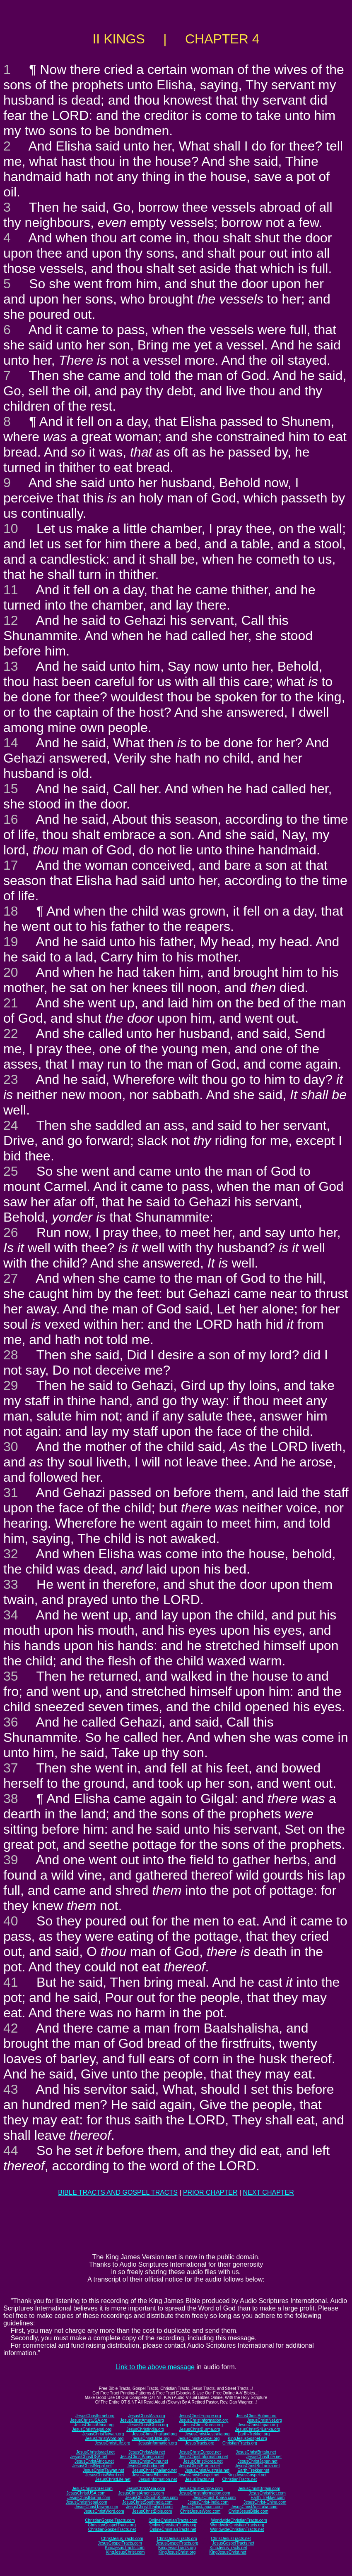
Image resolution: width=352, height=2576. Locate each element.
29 (10, 1385)
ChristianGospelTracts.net (112, 2529)
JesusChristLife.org (112, 2443)
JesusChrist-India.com (208, 2502)
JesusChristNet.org (264, 2420)
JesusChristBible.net (150, 2475)
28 (10, 1354)
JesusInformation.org (157, 2443)
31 (10, 1492)
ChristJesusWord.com (200, 2511)
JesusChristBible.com (152, 2511)
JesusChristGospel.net (198, 2475)
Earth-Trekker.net (253, 2470)
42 (10, 2028)
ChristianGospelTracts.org (112, 2525)
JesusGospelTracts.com (120, 2543)
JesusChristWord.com (104, 2511)
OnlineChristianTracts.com (173, 2520)
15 (10, 788)
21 (10, 1002)
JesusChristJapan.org (258, 2425)
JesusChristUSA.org (88, 2420)
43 (10, 2089)
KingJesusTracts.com (125, 2547)
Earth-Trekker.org (254, 2434)
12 (10, 620)
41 (10, 1982)
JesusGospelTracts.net (233, 2543)
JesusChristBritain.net (256, 2452)
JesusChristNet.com (266, 2493)
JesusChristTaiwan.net (103, 2470)
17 (10, 865)
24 (10, 1125)
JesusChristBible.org (151, 2438)
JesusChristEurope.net (200, 2452)
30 (10, 1446)
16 (10, 819)
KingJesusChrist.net (228, 2552)
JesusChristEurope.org (200, 2415)
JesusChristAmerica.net (142, 2456)
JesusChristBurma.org (199, 2429)
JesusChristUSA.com (85, 2493)
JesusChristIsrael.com (92, 2488)
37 (10, 1767)
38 (10, 1798)
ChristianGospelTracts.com (110, 2520)
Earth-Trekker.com (267, 2497)
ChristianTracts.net (239, 2479)
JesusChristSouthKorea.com (151, 2497)
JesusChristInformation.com (204, 2493)
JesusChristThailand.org (154, 2434)
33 (10, 1584)
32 (10, 1553)
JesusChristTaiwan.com (96, 2506)
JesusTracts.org (200, 2443)
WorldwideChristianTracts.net (237, 2529)
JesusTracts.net (199, 2479)
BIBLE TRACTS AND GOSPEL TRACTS (118, 2192)
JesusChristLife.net (264, 2456)
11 (10, 589)
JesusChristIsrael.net (95, 2452)
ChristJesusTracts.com (122, 2538)
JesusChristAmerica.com (141, 2493)
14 (10, 742)
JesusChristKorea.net (203, 2461)
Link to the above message (155, 2366)
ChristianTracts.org (239, 2443)
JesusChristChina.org (148, 2425)
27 (10, 1278)
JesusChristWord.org (104, 2438)
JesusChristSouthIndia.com (147, 2502)
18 (10, 911)
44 (10, 2150)
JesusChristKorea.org (203, 2425)
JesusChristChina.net (148, 2461)
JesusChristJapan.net (257, 2461)
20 (10, 972)
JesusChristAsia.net (146, 2452)
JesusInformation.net (157, 2479)
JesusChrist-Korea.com (214, 2497)
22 (10, 1033)
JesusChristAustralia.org (207, 2434)
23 (10, 1079)
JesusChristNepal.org (91, 2429)
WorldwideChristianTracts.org (237, 2525)
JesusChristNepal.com (86, 2502)
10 (10, 528)
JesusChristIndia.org (145, 2429)
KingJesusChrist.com (125, 2552)
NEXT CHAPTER (268, 2192)
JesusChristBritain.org (256, 2415)
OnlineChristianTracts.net (172, 2529)
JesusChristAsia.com (145, 2488)
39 (10, 1859)
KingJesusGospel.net (247, 2475)
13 (10, 666)
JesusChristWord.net (104, 2475)
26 (10, 1232)
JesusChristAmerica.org (142, 2420)
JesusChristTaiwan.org (103, 2434)
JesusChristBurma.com (89, 2497)
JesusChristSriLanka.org (257, 2429)
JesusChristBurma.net (199, 2466)
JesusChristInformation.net (203, 2456)
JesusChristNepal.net (92, 2466)
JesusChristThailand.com (149, 2506)
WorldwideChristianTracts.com (239, 2520)
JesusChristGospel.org (198, 2438)
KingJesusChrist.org (177, 2552)
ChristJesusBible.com (248, 2511)
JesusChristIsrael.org (94, 2415)
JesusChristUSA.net (88, 2456)
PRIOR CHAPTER (210, 2192)
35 (10, 1676)
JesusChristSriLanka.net (257, 2466)
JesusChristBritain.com (259, 2488)
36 (10, 1722)
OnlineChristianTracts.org (172, 2525)
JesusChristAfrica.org (93, 2425)
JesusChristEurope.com (201, 2488)
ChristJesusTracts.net (231, 2538)
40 (10, 1920)
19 (10, 941)
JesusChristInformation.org (204, 2420)
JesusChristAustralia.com (254, 2506)
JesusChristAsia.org (146, 2415)
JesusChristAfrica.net (94, 2461)
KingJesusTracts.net (228, 2547)
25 (10, 1171)
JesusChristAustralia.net (207, 2470)
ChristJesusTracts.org (177, 2538)
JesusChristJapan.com (201, 2506)
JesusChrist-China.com (265, 2502)
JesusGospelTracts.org (177, 2543)
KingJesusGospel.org (247, 2438)
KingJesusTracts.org (177, 2547)
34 (10, 1614)
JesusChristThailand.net (154, 2470)
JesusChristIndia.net (145, 2466)
